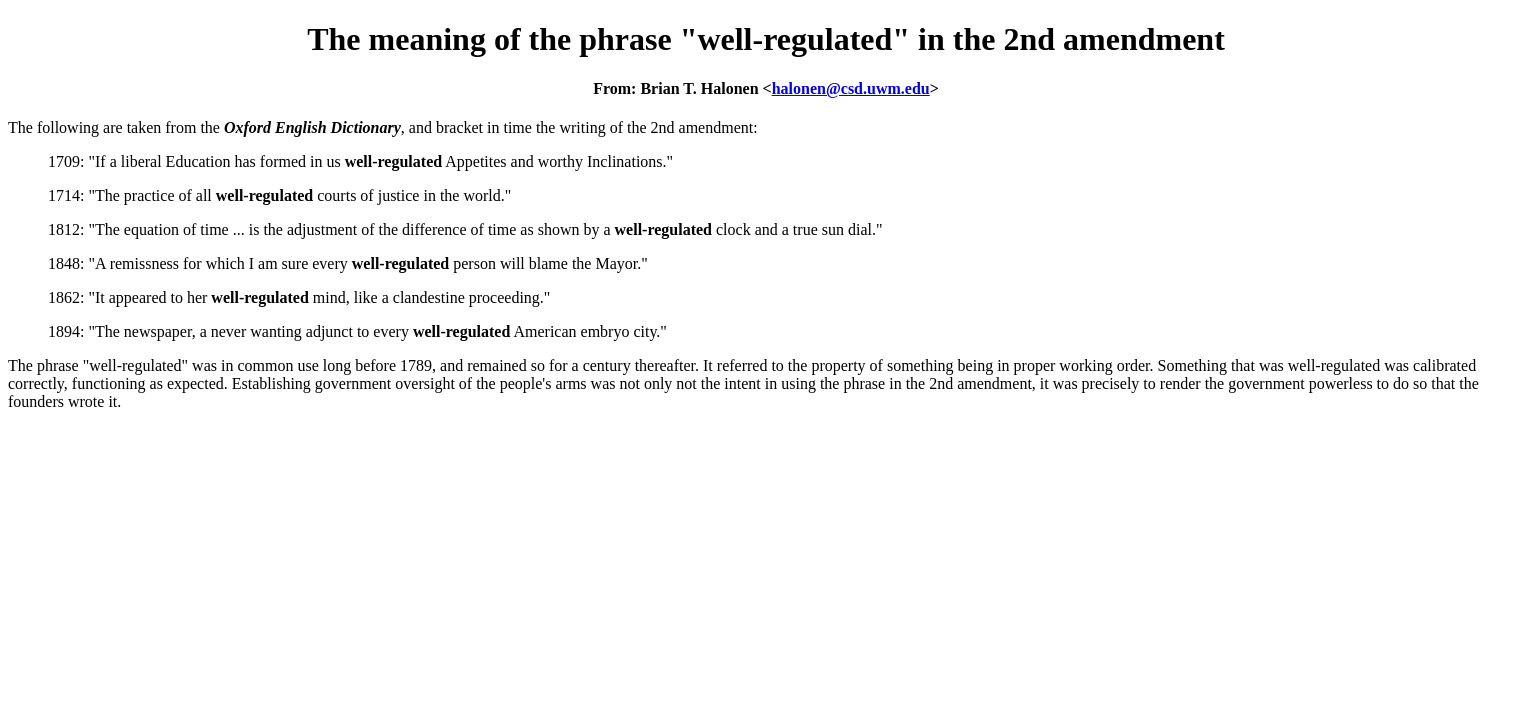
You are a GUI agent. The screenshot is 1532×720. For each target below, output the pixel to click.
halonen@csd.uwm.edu (851, 88)
